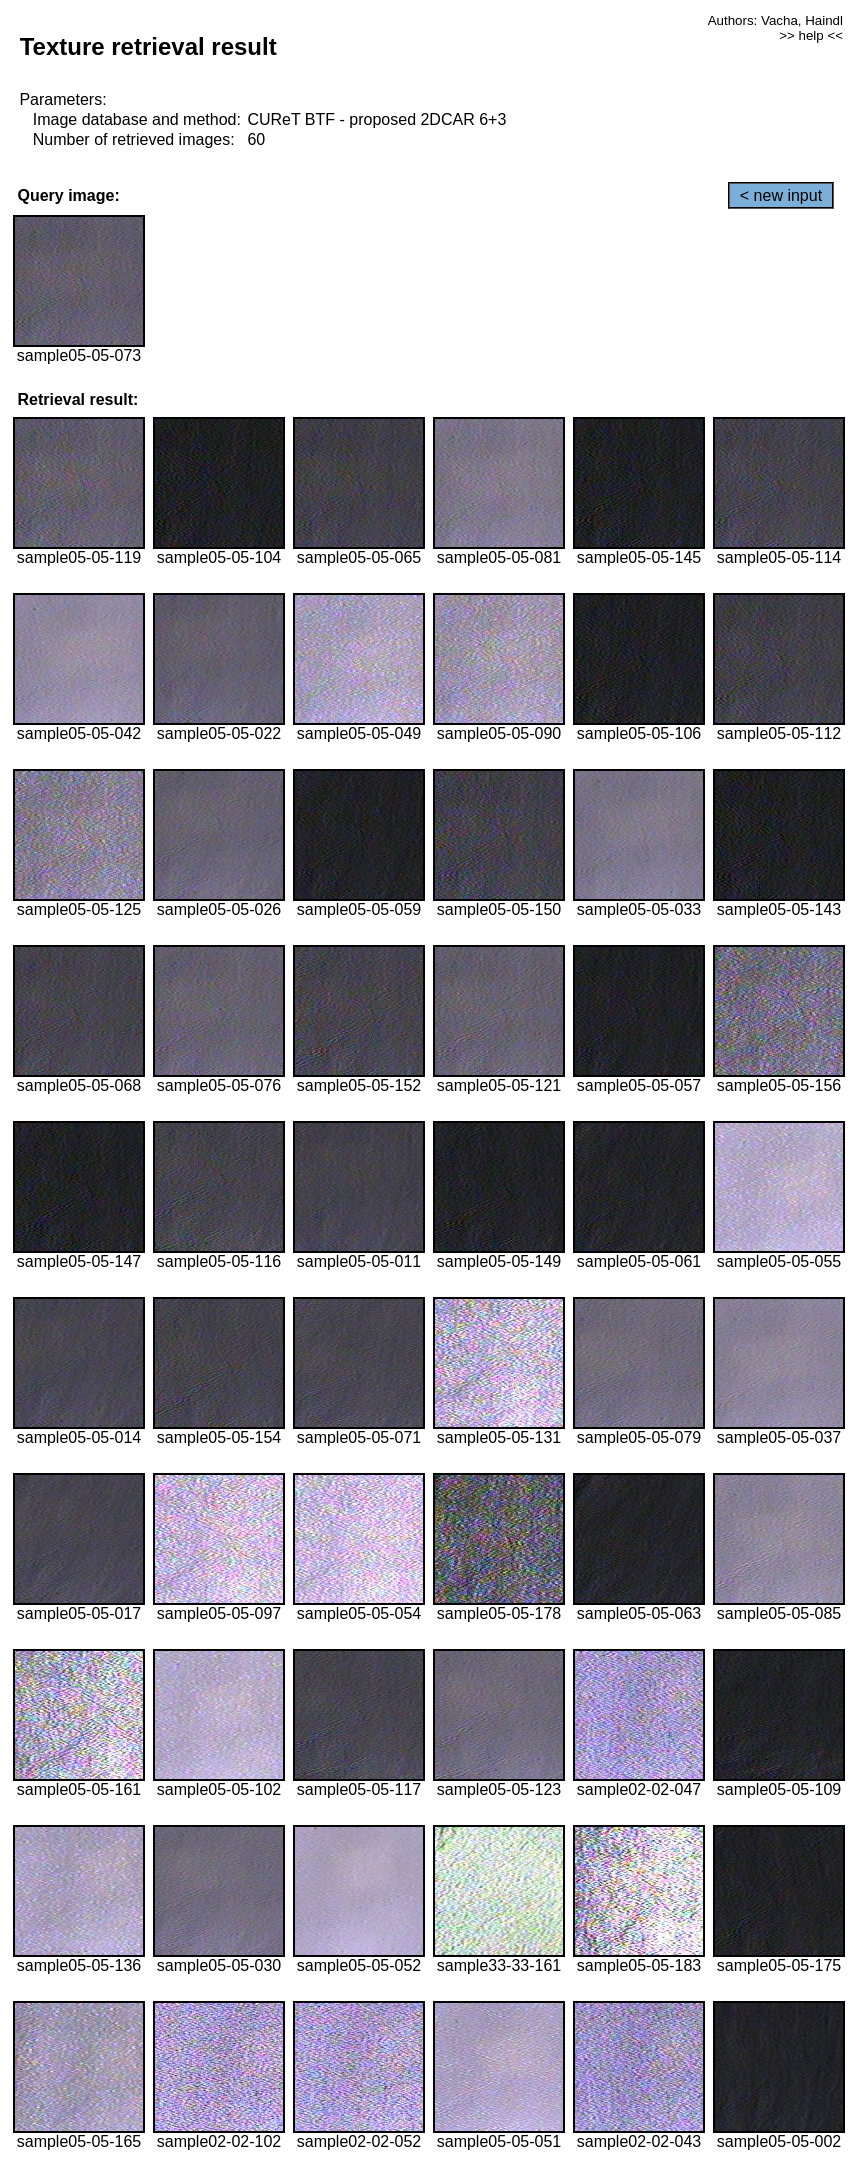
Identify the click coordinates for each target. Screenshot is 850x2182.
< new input (781, 195)
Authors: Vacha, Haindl (775, 20)
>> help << (811, 35)
